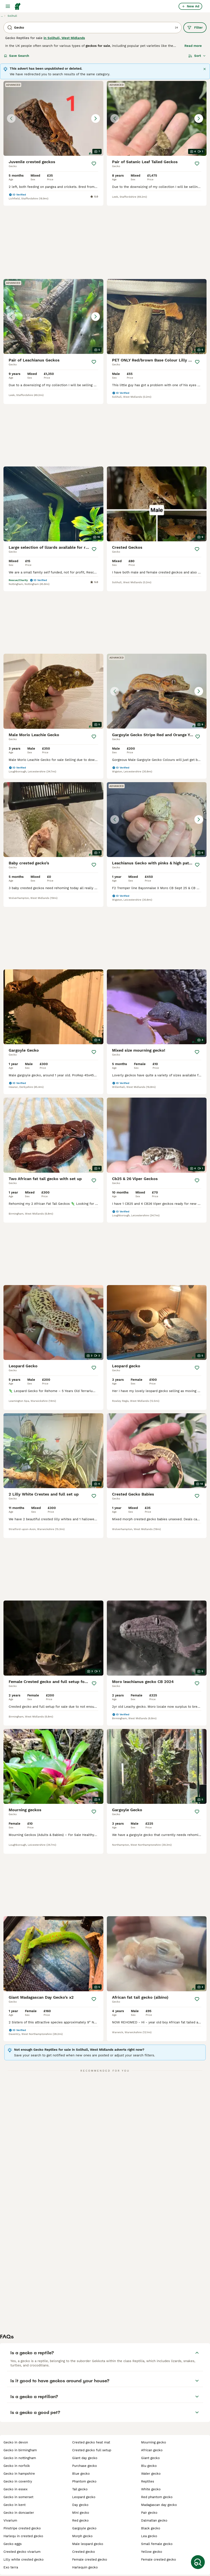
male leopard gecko (87, 2542)
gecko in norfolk (16, 2464)
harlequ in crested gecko (23, 2534)
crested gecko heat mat (91, 2440)
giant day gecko (84, 2456)
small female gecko (157, 2542)
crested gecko (83, 2549)
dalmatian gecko (154, 2518)
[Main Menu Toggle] (7, 6)
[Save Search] (198, 2562)
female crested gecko (89, 2557)
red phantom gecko (157, 2495)
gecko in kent (14, 2503)
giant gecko (150, 2456)
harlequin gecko (85, 2565)
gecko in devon (15, 2440)
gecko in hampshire (19, 2471)
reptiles (147, 2479)
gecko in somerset (18, 2495)
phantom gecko (84, 2479)
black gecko (150, 2526)
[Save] (94, 163)
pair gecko (149, 2510)
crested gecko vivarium (22, 2549)
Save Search (16, 56)
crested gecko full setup (91, 2448)
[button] (53, 118)
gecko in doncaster (18, 2510)
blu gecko (149, 2464)
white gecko (151, 2487)
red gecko (80, 2518)
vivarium (10, 2518)
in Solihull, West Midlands (64, 38)
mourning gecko (153, 2440)
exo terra (10, 2565)
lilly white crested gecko (23, 2557)
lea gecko (149, 2534)
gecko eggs (12, 2542)
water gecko (151, 2471)
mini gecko (80, 2510)
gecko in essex (15, 2487)
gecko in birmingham (20, 2448)
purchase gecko (84, 2464)
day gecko (80, 2503)
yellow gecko (151, 2549)
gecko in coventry (17, 2479)
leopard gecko (83, 2495)
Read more (193, 46)
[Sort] (197, 55)
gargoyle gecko (84, 2526)
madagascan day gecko (159, 2503)
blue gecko (81, 2471)
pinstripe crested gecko (22, 2526)
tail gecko (80, 2487)
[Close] (204, 69)
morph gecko (82, 2534)
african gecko (152, 2448)
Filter (195, 27)
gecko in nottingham (19, 2456)
